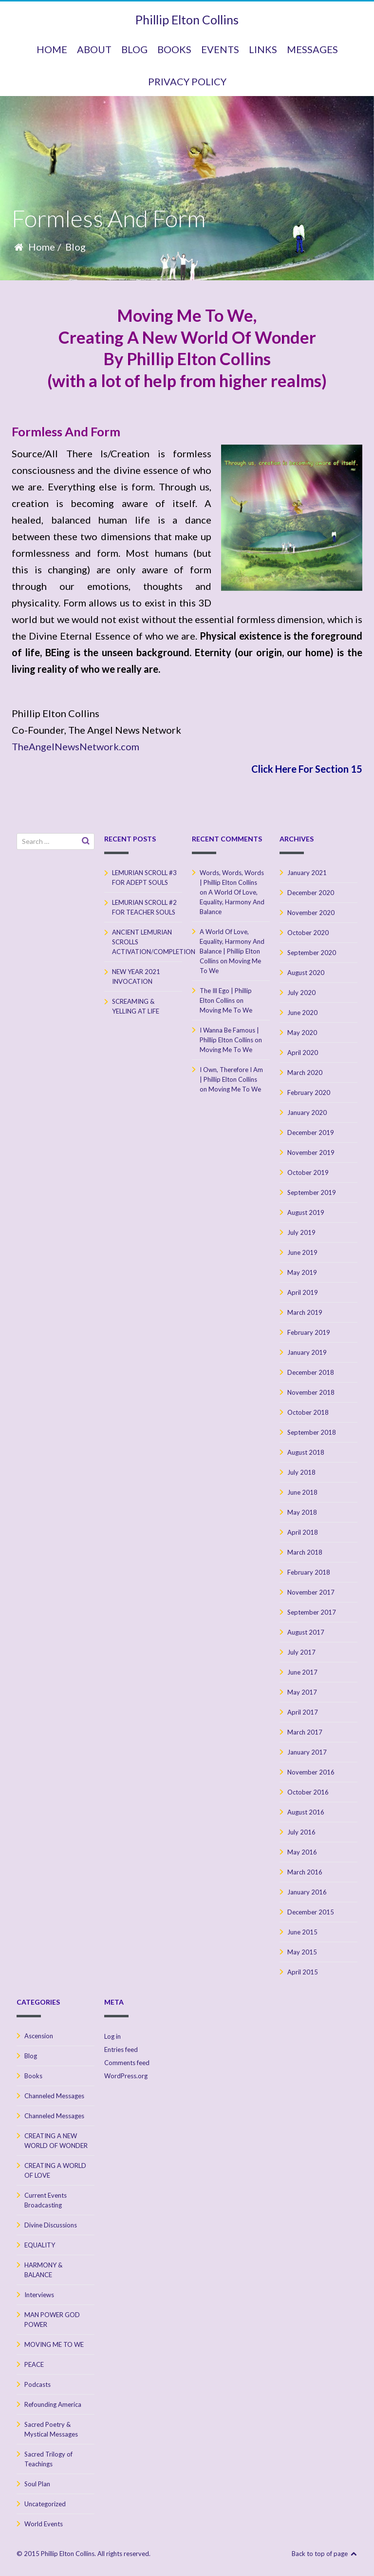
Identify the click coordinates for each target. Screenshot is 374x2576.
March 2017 (304, 1732)
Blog (75, 247)
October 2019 (308, 1172)
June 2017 (302, 1672)
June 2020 (302, 1012)
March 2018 (304, 1552)
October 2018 (308, 1412)
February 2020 (308, 1092)
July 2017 (301, 1652)
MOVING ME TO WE (54, 2344)
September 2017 (311, 1612)
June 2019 (302, 1252)
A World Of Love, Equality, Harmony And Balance (232, 902)
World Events (43, 2524)
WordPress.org (126, 2076)
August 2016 (305, 1812)
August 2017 (305, 1632)
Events (220, 49)
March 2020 (304, 1072)
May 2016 (302, 1852)
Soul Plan (37, 2484)
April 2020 (302, 1052)
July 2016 (301, 1832)
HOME (52, 49)
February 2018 (308, 1572)
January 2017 (307, 1752)
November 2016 (311, 1772)
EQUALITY (39, 2245)
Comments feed (127, 2063)
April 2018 (302, 1532)
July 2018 (301, 1472)
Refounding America (52, 2404)
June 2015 (302, 1932)
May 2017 (302, 1692)
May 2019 (302, 1272)
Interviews (39, 2295)
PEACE (34, 2364)
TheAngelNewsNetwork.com (75, 746)
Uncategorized (45, 2504)
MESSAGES (312, 49)
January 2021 (307, 873)
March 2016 (304, 1872)
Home (41, 247)
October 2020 (308, 933)
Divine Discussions (50, 2225)
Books (33, 2076)
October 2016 (308, 1792)
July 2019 (301, 1232)
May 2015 (302, 1952)
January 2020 (307, 1112)
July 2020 (301, 992)
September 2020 (311, 952)
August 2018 (305, 1452)
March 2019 (304, 1312)
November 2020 (311, 913)
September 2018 (311, 1432)
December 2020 (310, 893)
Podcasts (37, 2384)
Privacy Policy (187, 81)
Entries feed (121, 2049)
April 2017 (302, 1712)
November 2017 (311, 1592)
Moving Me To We (226, 1010)
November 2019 (311, 1152)
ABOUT (94, 49)
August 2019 (305, 1212)
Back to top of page (324, 2553)
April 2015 (302, 1972)
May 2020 (302, 1032)
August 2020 (305, 972)
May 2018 (302, 1512)
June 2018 (302, 1492)
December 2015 (310, 1912)
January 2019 (307, 1352)
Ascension (38, 2036)
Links (263, 49)
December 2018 (310, 1372)
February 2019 (308, 1332)
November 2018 (311, 1392)
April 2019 (302, 1292)
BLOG (134, 49)
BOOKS (174, 49)
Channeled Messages (54, 2096)
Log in (112, 2036)
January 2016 (307, 1892)
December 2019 (310, 1132)
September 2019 (311, 1192)
